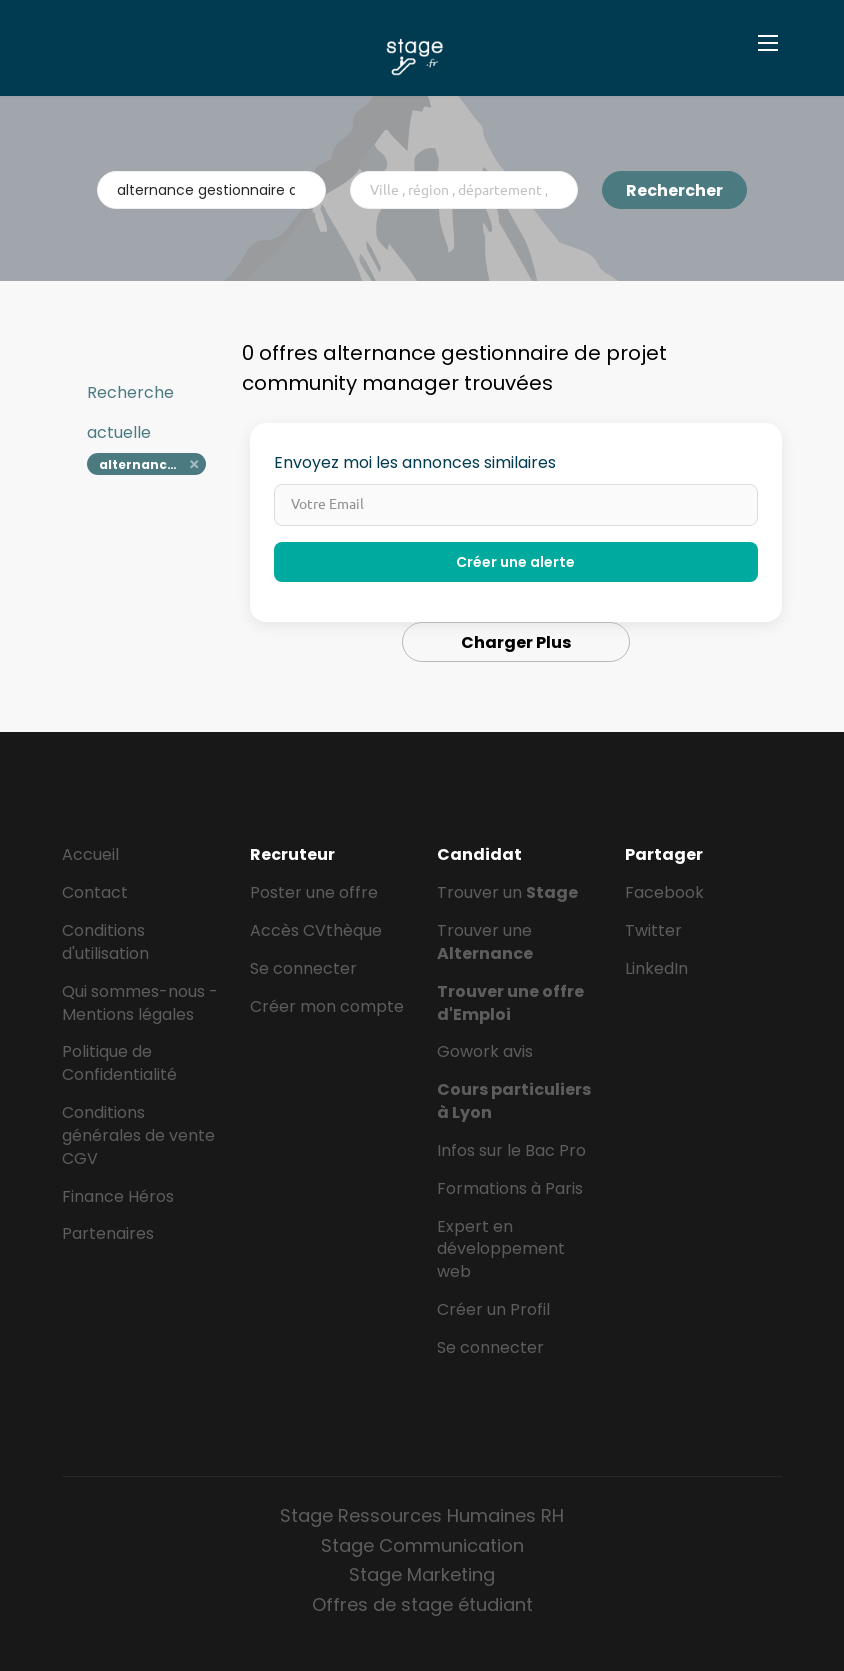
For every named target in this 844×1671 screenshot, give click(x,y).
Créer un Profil (493, 1309)
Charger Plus (516, 642)
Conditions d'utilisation (105, 942)
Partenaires (108, 1233)
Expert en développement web (501, 1249)
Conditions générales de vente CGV (138, 1135)
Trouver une (485, 942)
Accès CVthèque (316, 930)
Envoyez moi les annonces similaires (415, 463)
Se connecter (303, 968)
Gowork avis (485, 1051)
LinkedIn (656, 968)
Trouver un (507, 892)
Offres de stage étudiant (422, 1604)
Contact (95, 892)
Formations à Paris (510, 1188)
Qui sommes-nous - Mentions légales (140, 1003)
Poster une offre (314, 892)
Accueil (90, 854)
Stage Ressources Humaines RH (422, 1515)
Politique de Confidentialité (119, 1063)
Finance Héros (118, 1196)
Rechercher (674, 190)
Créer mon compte (327, 1006)
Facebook (664, 892)
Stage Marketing (422, 1574)
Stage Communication (422, 1545)
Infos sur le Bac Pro (511, 1150)
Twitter (653, 930)
